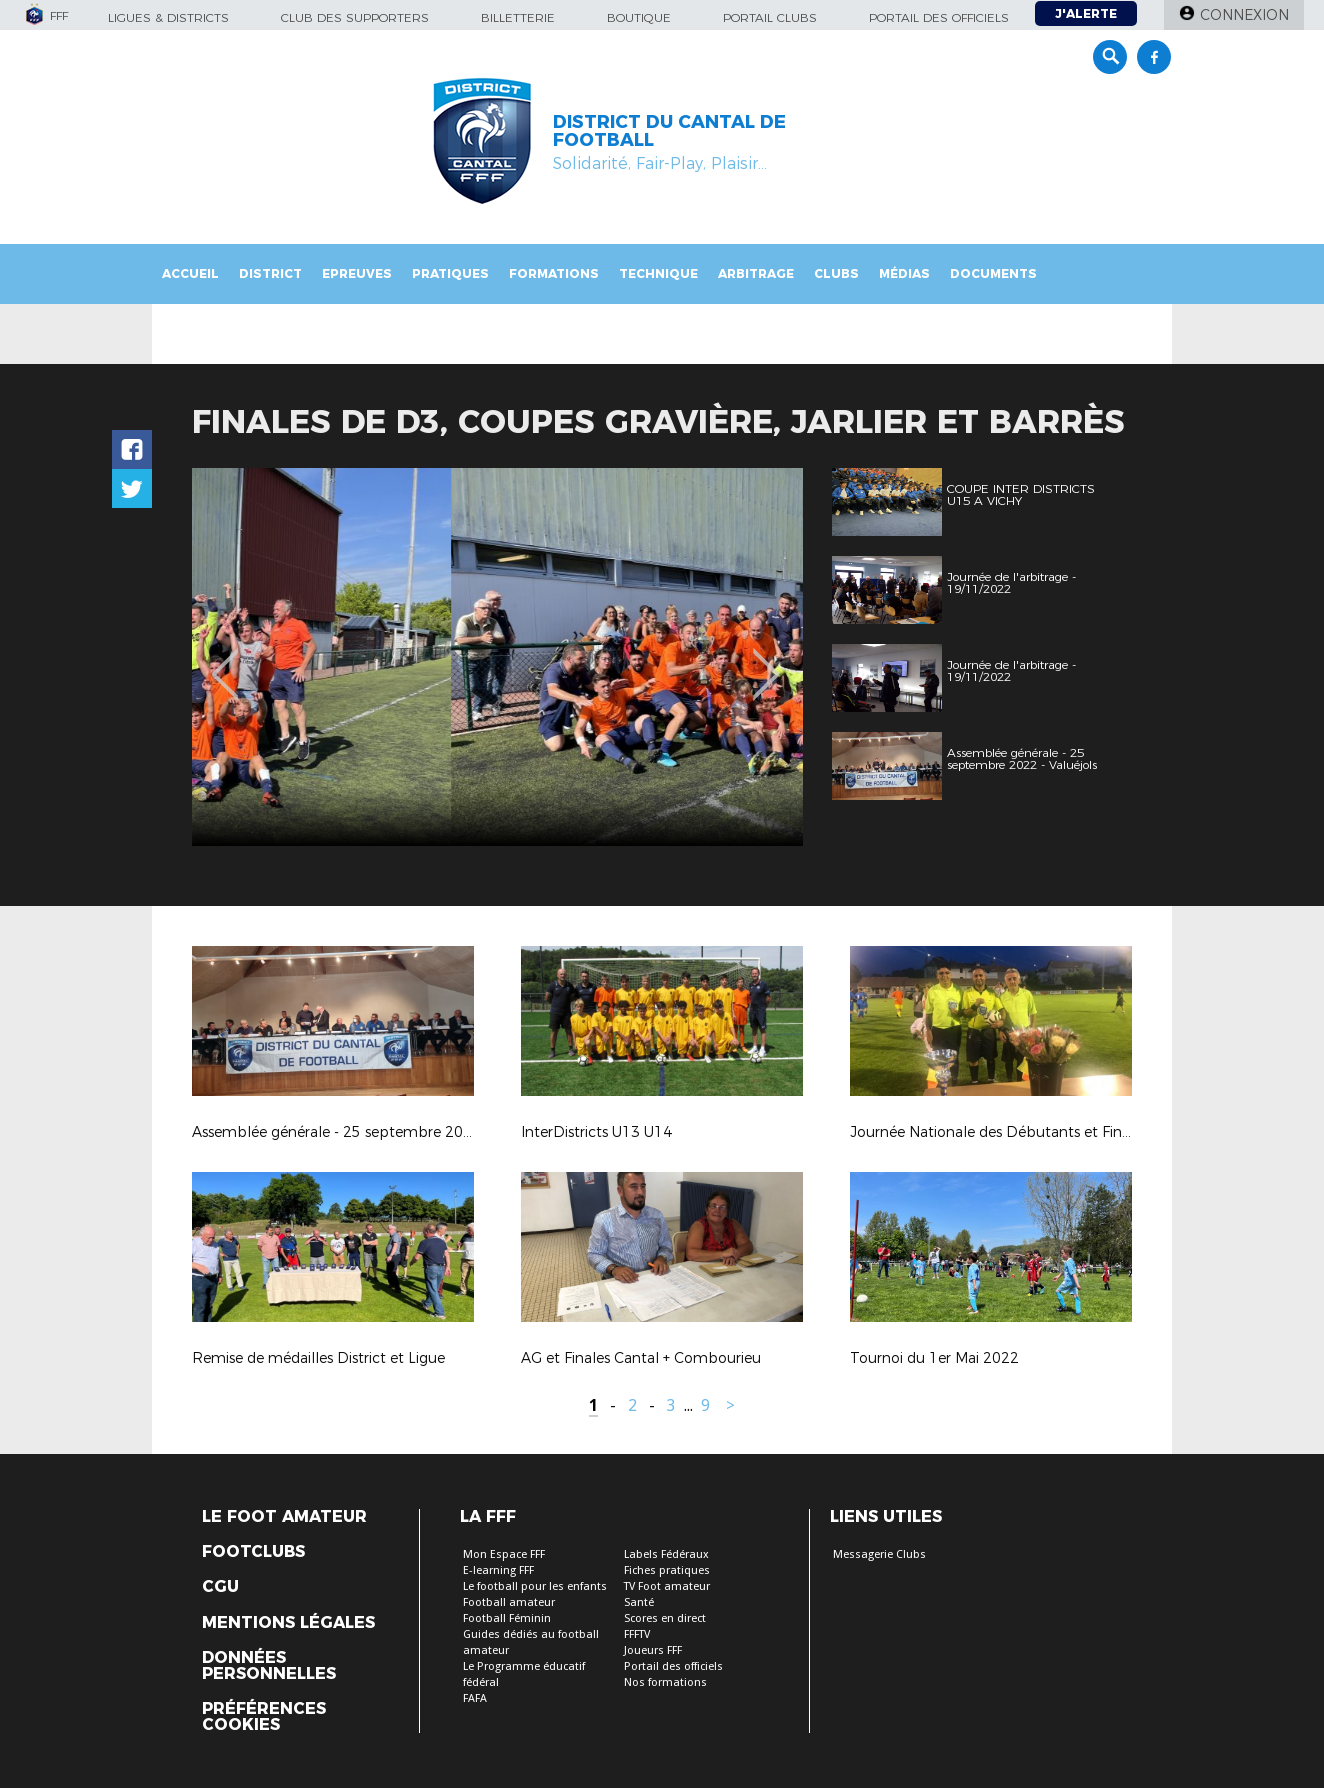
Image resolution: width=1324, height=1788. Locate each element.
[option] (497, 657)
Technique (658, 273)
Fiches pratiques (667, 1570)
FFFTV (637, 1634)
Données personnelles (269, 1666)
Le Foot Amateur (284, 1517)
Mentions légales (288, 1623)
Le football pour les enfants (535, 1586)
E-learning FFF (498, 1570)
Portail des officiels (939, 17)
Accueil (190, 273)
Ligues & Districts (168, 17)
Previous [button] (225, 660)
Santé (639, 1602)
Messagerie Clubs (879, 1554)
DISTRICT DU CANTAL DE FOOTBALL (669, 131)
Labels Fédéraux (666, 1554)
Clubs (836, 273)
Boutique (639, 17)
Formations (554, 273)
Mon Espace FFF (504, 1554)
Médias (904, 273)
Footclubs (253, 1552)
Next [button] (766, 660)
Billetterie (518, 17)
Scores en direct (665, 1618)
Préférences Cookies (264, 1717)
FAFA (475, 1698)
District (270, 273)
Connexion (1244, 15)
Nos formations (665, 1682)
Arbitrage (756, 273)
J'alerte (1086, 13)
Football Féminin (507, 1618)
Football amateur (509, 1602)
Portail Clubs (770, 17)
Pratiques (450, 273)
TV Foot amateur (667, 1586)
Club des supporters (355, 17)
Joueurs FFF (653, 1650)
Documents (993, 273)
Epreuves (357, 273)
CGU (220, 1587)
